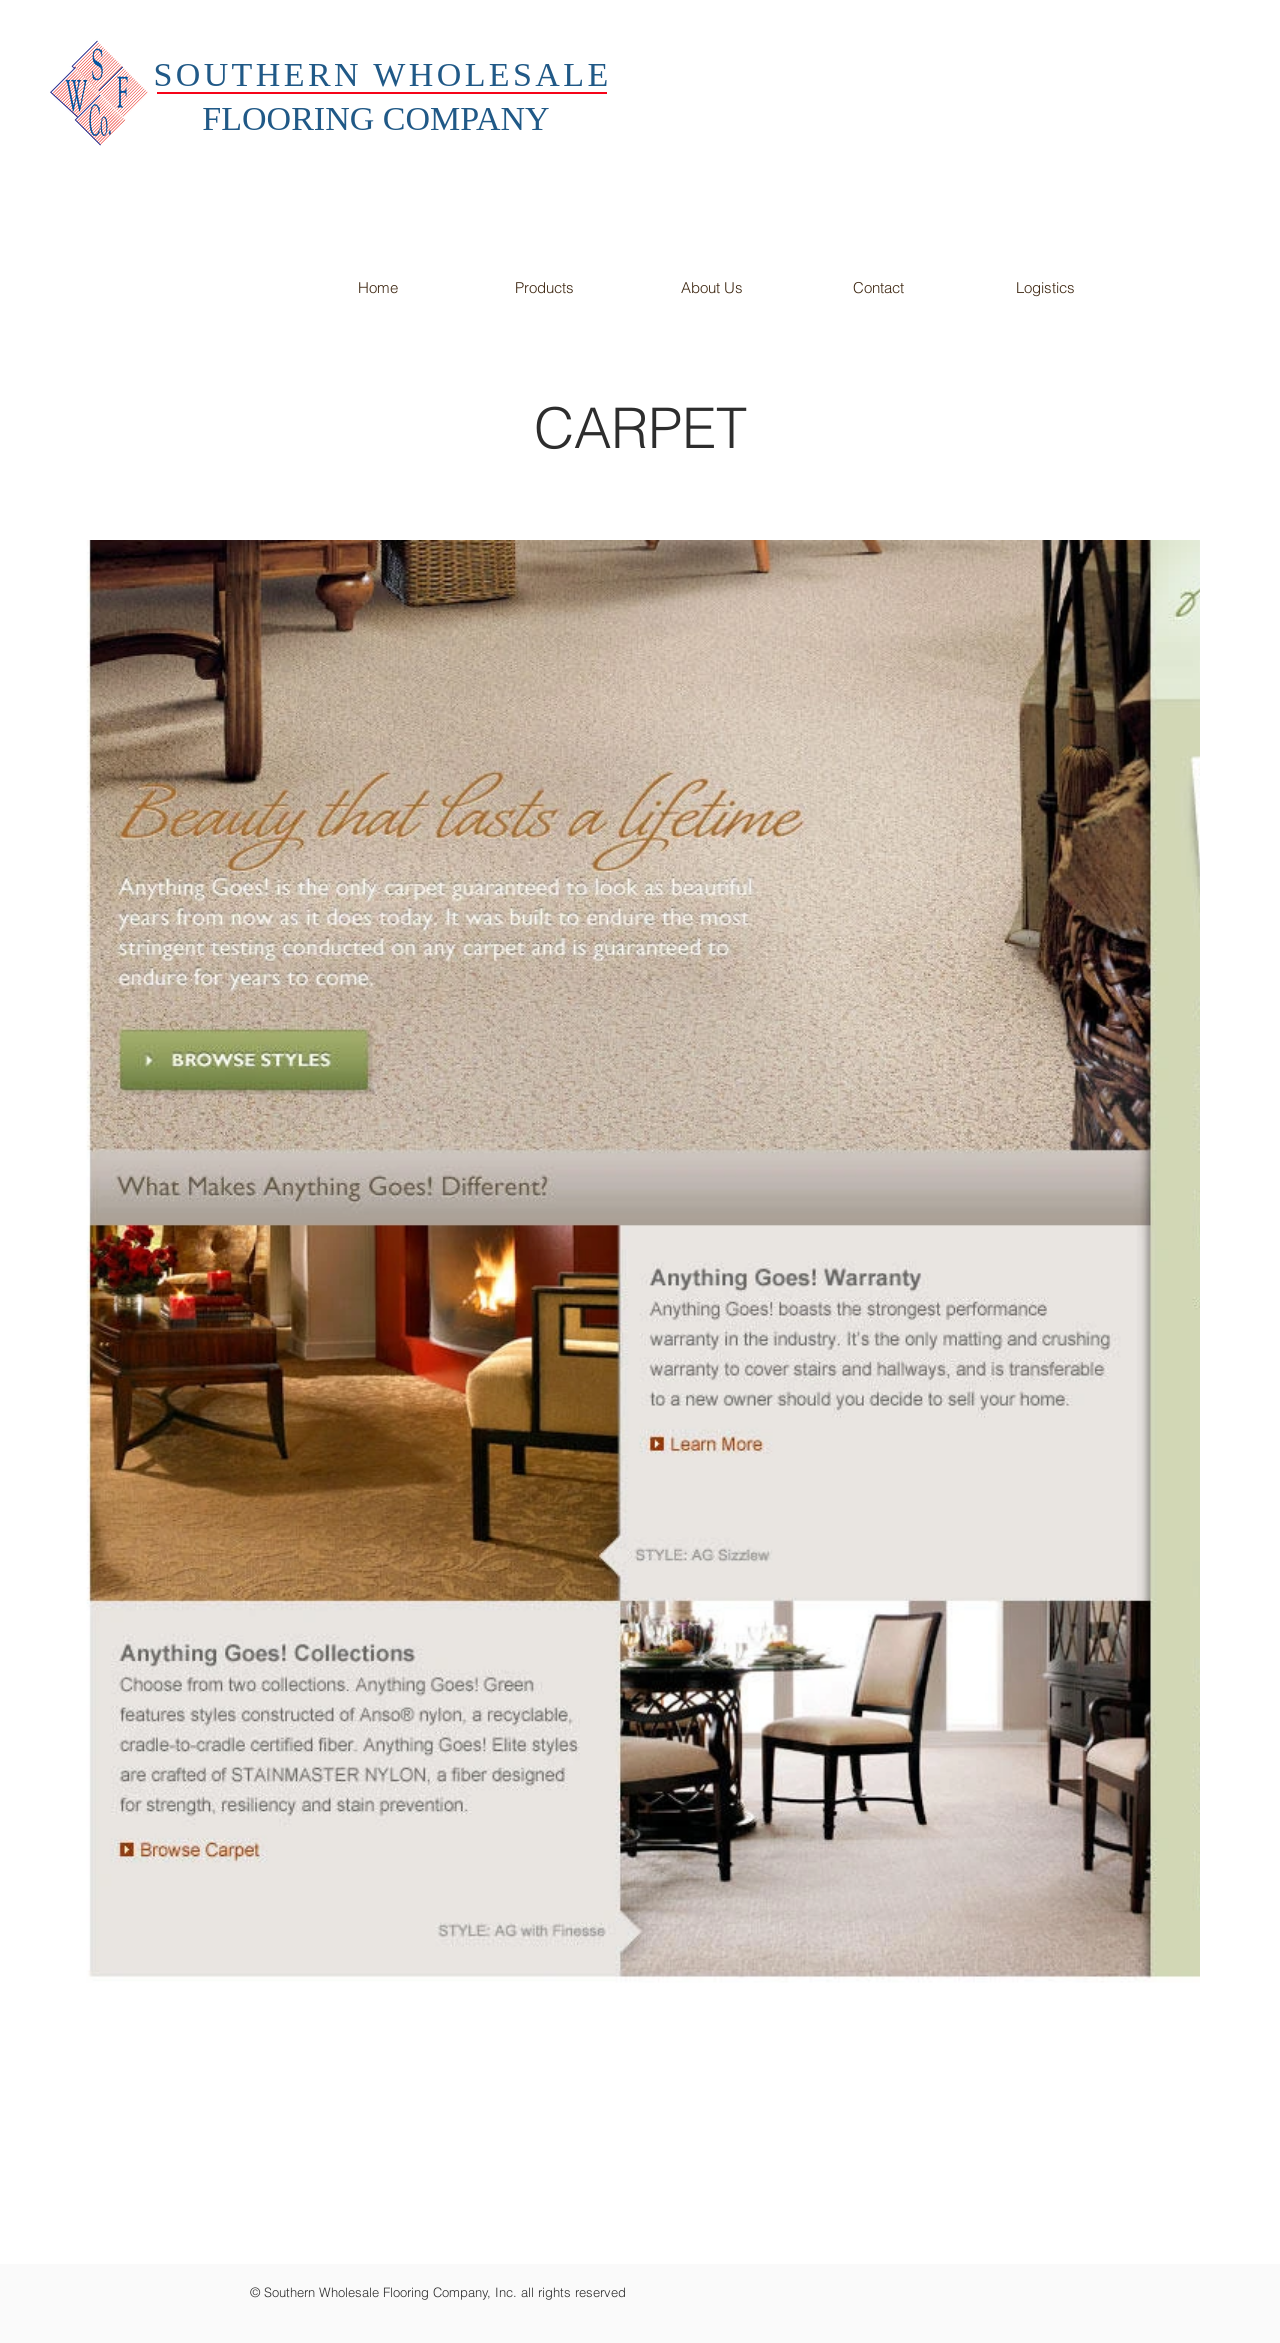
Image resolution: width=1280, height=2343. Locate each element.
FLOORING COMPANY (375, 118)
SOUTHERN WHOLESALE (382, 74)
